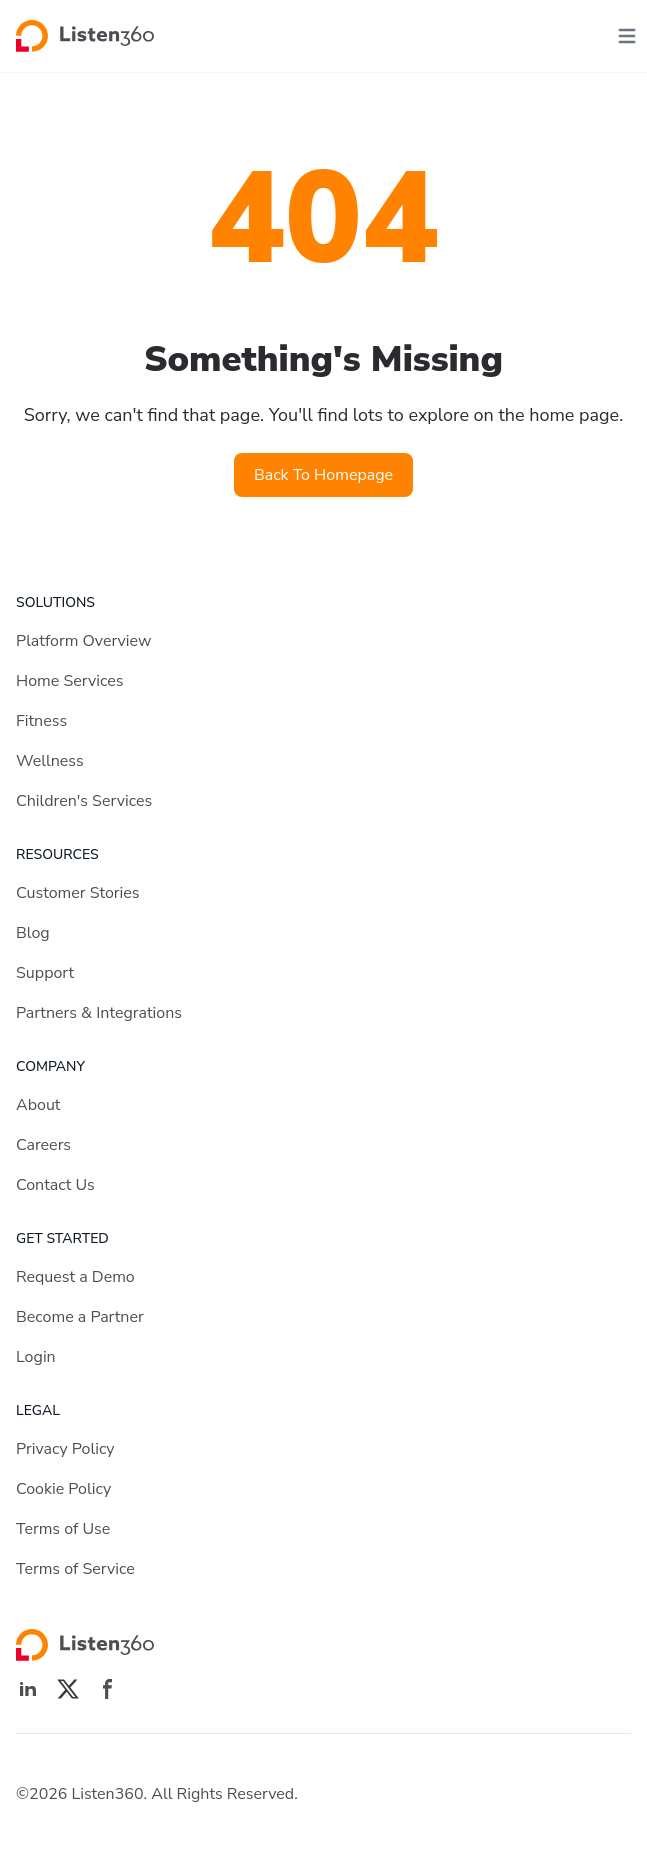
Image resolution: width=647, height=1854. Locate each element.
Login (36, 1357)
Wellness (50, 761)
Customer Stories (78, 893)
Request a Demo (75, 1277)
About (38, 1105)
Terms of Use (63, 1529)
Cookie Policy (63, 1489)
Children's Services (84, 801)
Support (45, 973)
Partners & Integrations (99, 1013)
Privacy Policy (65, 1449)
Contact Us (55, 1185)
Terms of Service (75, 1569)
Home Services (69, 681)
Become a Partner (80, 1317)
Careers (43, 1145)
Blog (33, 933)
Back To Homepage (323, 475)
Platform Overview (83, 641)
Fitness (41, 721)
